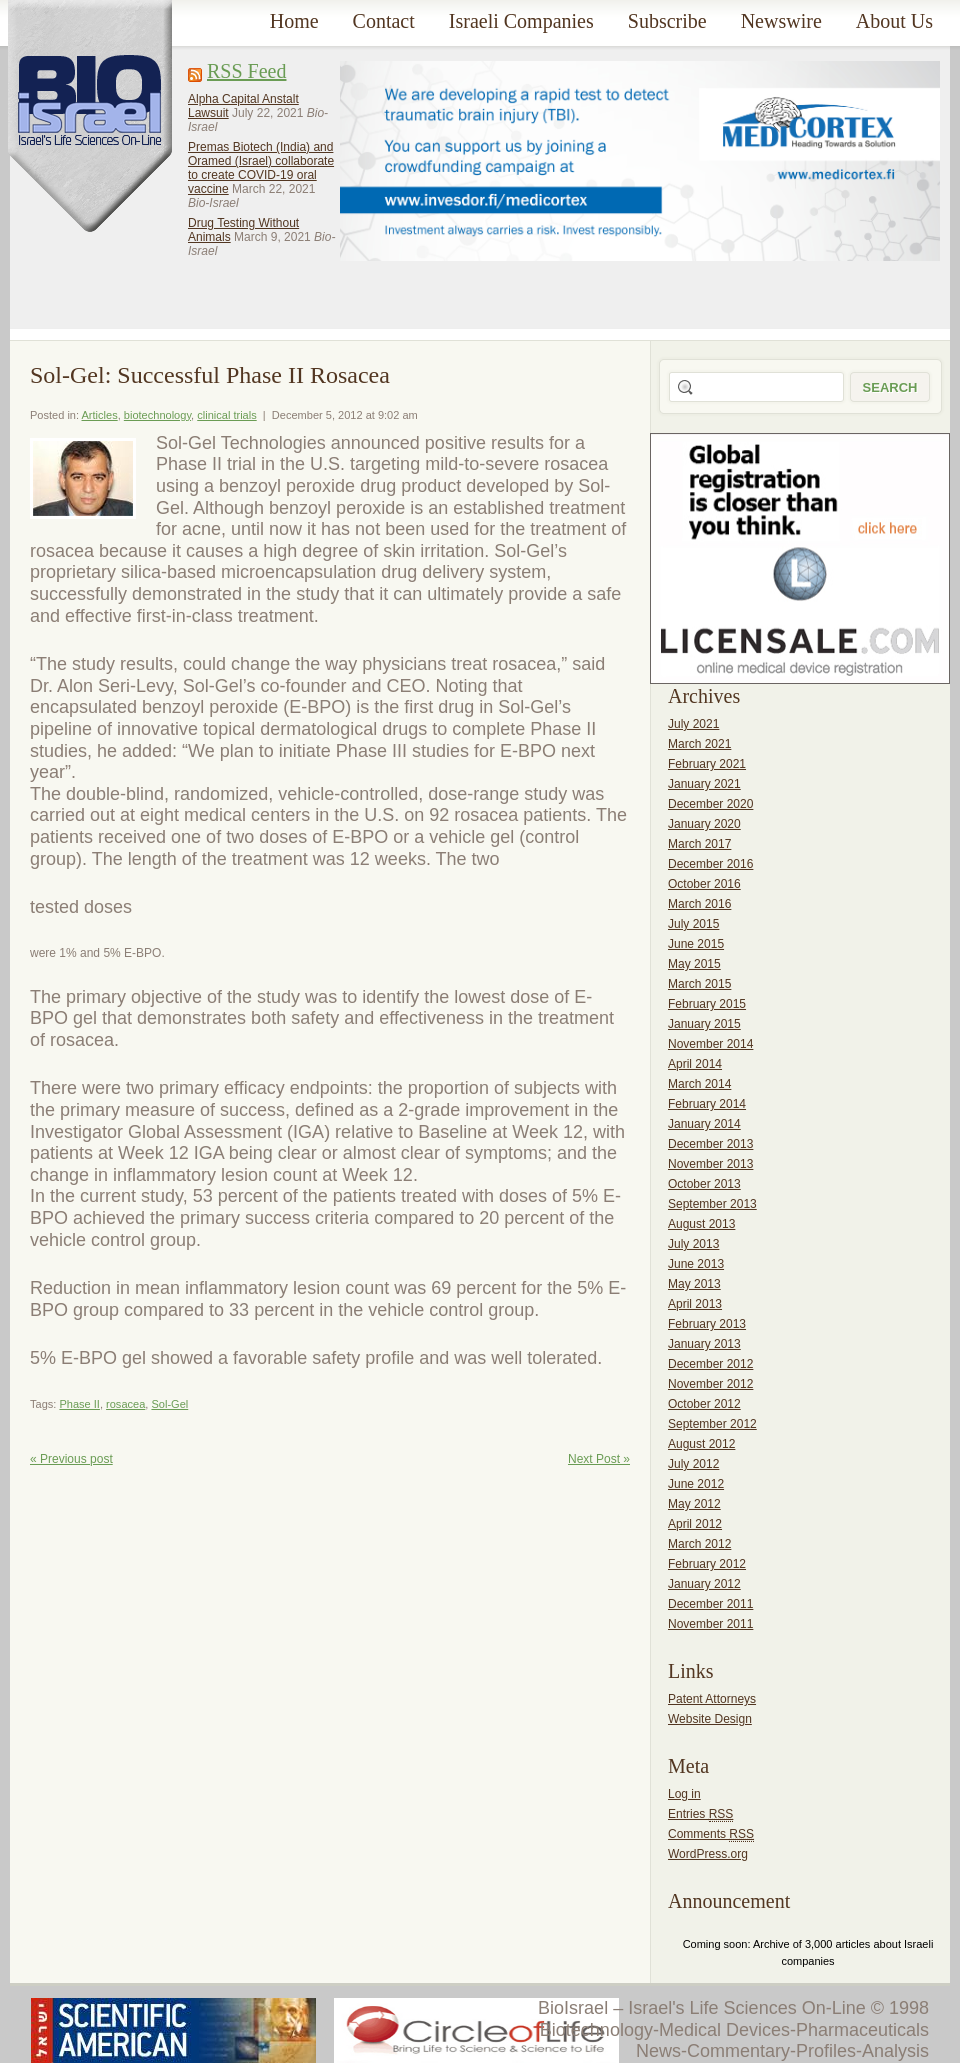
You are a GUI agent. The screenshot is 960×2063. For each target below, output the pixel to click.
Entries (700, 1814)
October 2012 (704, 1404)
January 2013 (704, 1344)
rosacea (125, 1404)
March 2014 (699, 1084)
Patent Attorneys (712, 1699)
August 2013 (701, 1224)
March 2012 (699, 1544)
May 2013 (694, 1284)
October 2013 (704, 1184)
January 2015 (704, 1024)
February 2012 (707, 1564)
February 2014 (707, 1104)
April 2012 (695, 1524)
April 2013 (695, 1304)
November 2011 (710, 1624)
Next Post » (599, 1459)
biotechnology (157, 415)
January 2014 (704, 1124)
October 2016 (704, 884)
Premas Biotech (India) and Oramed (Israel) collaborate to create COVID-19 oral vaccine (261, 168)
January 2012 (704, 1584)
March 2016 (699, 904)
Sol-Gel (169, 1404)
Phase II (79, 1404)
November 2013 (710, 1164)
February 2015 (707, 1004)
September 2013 (712, 1204)
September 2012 (712, 1424)
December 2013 (710, 1144)
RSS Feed (246, 71)
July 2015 (693, 924)
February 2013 (707, 1324)
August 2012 (701, 1444)
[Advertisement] (416, 179)
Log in (684, 1794)
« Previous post (71, 1459)
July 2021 (693, 724)
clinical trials (226, 415)
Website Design (710, 1719)
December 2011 (710, 1604)
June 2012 (696, 1484)
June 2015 (696, 944)
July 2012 (693, 1464)
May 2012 (694, 1504)
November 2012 (710, 1384)
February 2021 (707, 764)
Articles (100, 415)
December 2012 (710, 1364)
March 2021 (699, 744)
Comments (711, 1834)
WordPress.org (708, 1854)
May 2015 (694, 964)
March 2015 (699, 984)
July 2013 (693, 1244)
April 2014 (695, 1064)
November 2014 (710, 1044)
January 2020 (704, 824)
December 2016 (710, 864)
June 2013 (696, 1264)
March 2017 (699, 844)
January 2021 (704, 784)
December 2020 (710, 804)
